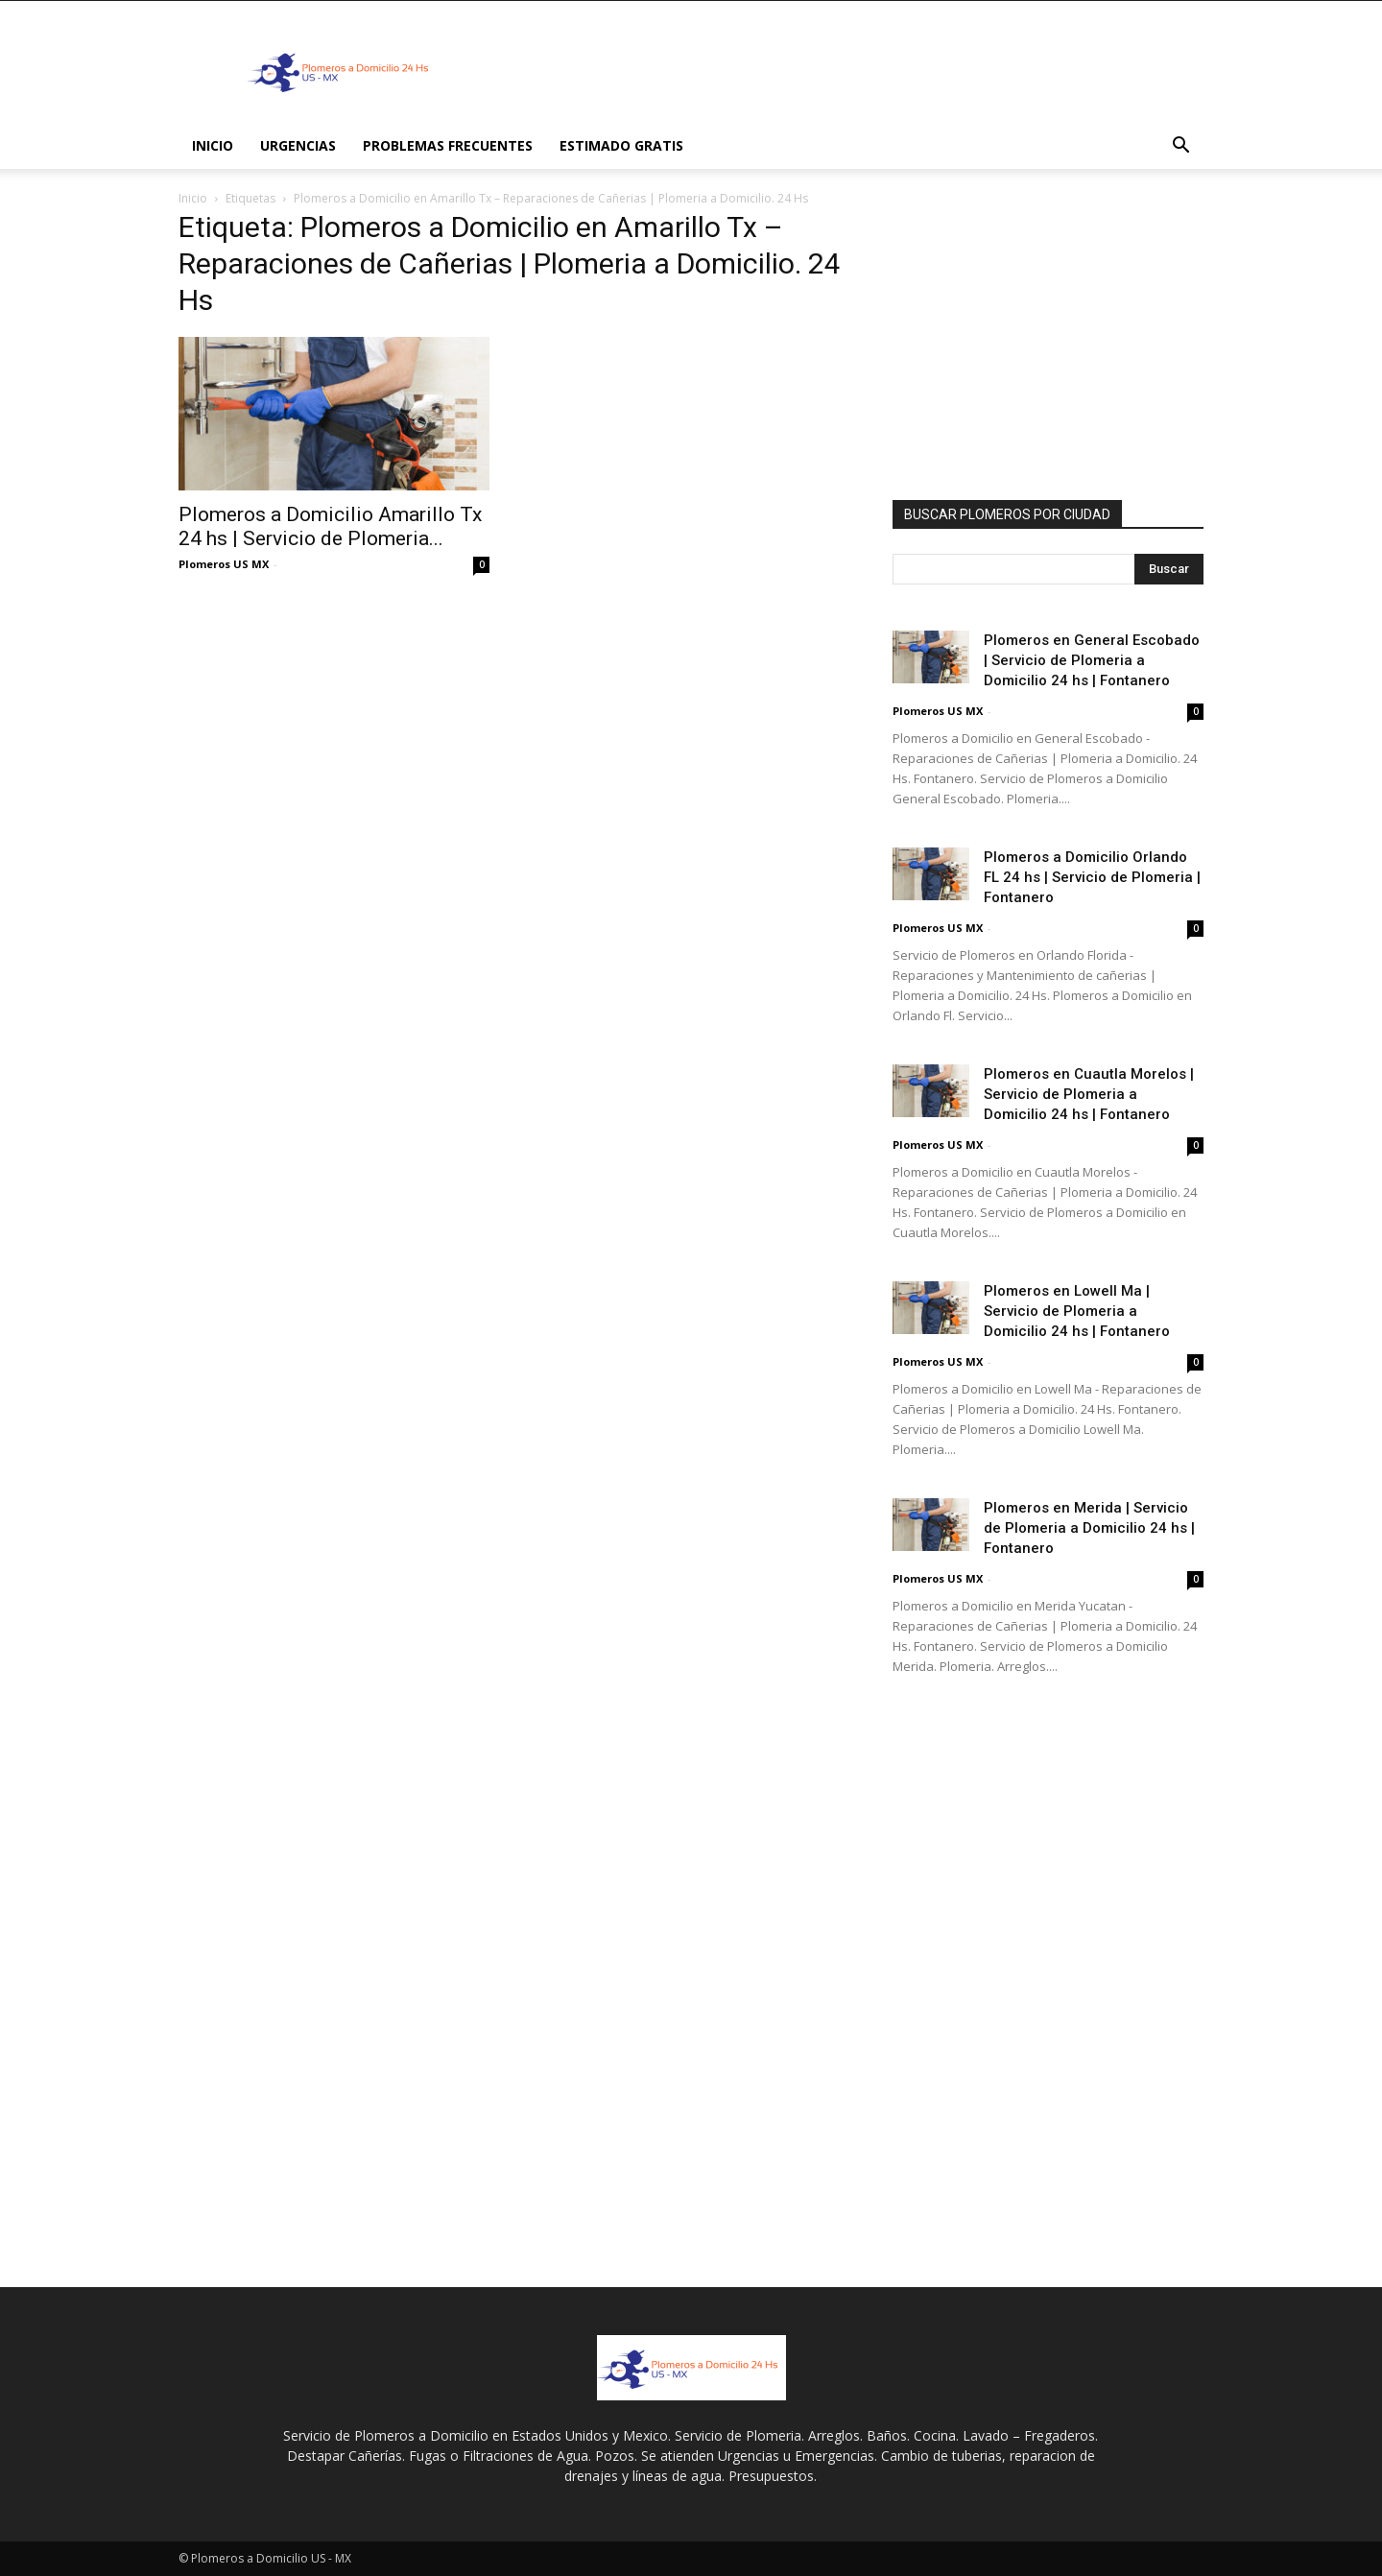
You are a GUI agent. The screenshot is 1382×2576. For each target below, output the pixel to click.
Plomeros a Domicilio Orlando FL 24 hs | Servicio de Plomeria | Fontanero (1092, 877)
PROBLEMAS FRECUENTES (448, 145)
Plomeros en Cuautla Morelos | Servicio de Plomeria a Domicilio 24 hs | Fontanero (1089, 1094)
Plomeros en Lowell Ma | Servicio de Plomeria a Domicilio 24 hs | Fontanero (1077, 1311)
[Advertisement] (854, 71)
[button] (1180, 147)
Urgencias (298, 145)
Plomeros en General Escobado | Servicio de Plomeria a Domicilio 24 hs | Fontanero (1092, 660)
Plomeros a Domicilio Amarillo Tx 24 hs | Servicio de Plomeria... (330, 526)
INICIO (212, 145)
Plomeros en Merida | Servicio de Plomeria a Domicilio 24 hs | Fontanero (1089, 1528)
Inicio (193, 198)
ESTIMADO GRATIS (621, 145)
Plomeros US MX (224, 564)
